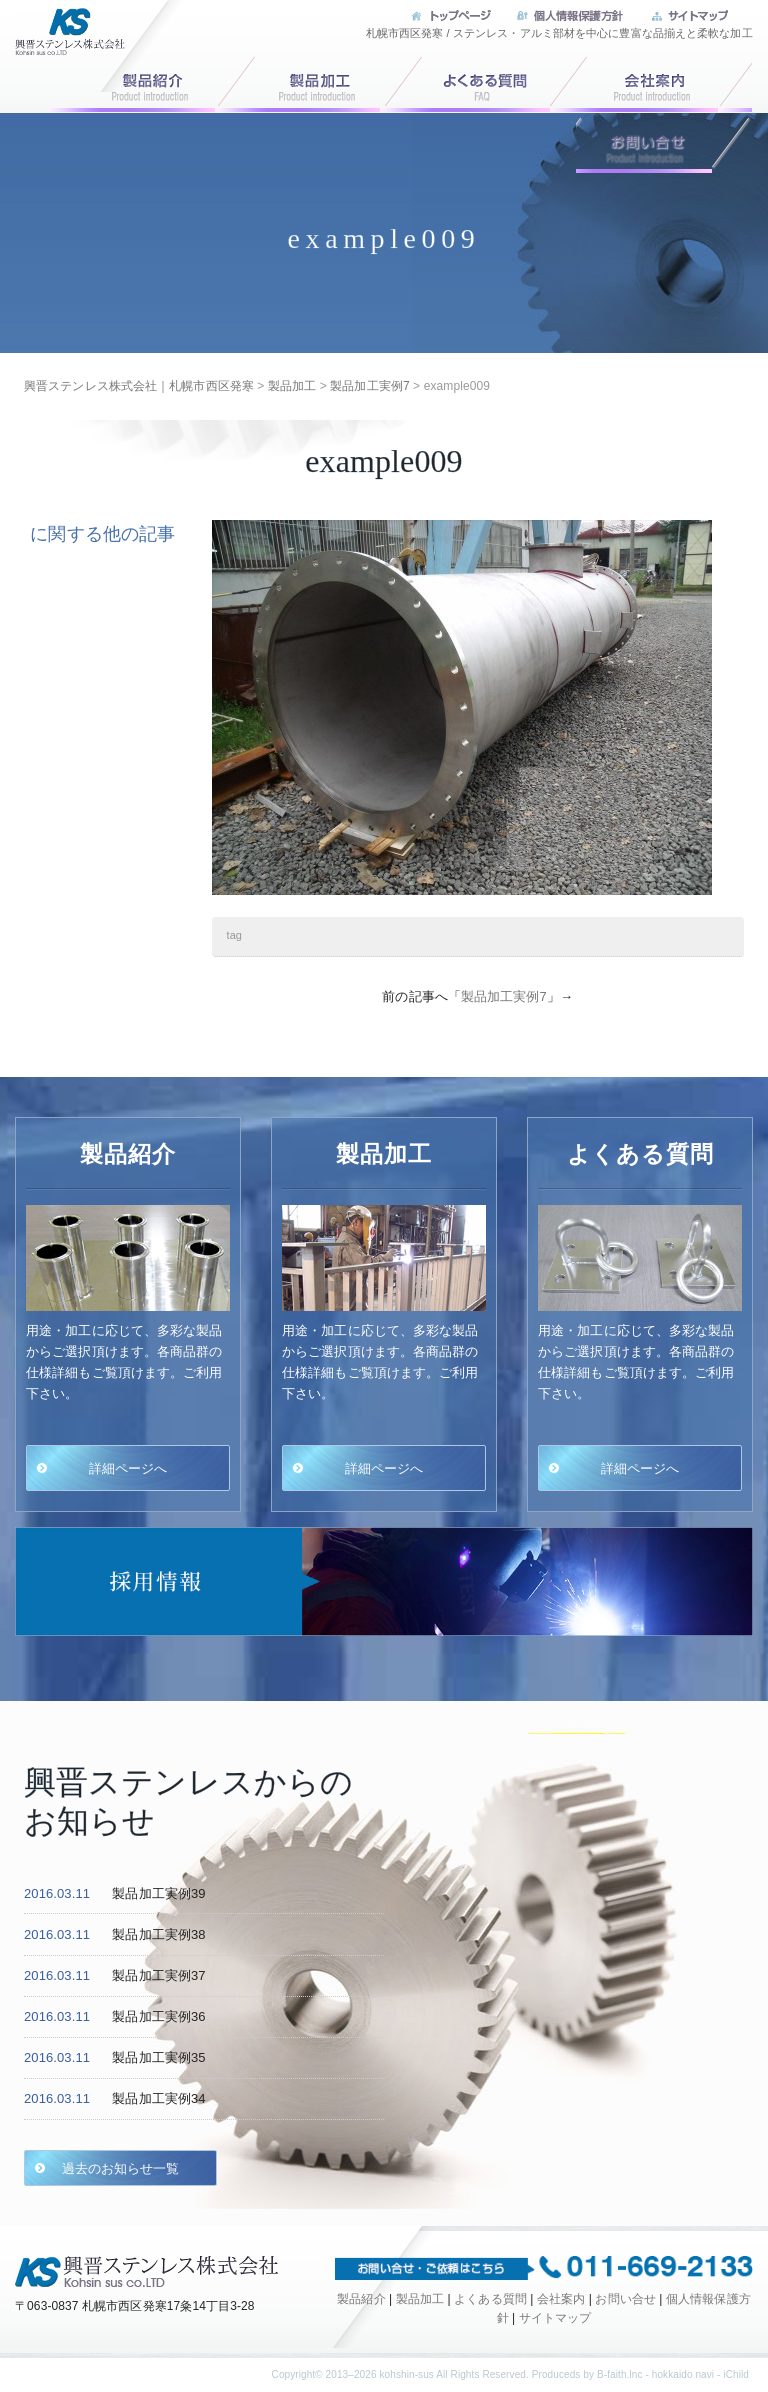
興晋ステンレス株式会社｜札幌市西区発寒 (65, 44)
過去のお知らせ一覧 (121, 2168)
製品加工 (312, 81)
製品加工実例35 (158, 2057)
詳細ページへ (128, 1468)
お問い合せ (664, 142)
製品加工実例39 (158, 1893)
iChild (736, 2374)
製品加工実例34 (158, 2098)
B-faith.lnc (620, 2374)
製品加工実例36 (158, 2016)
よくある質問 (488, 81)
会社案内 (664, 81)
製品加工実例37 (158, 1975)
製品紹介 (361, 2299)
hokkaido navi (683, 2374)
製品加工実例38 (158, 1934)
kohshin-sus (406, 2374)
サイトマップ (555, 2318)
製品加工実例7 (504, 996)
